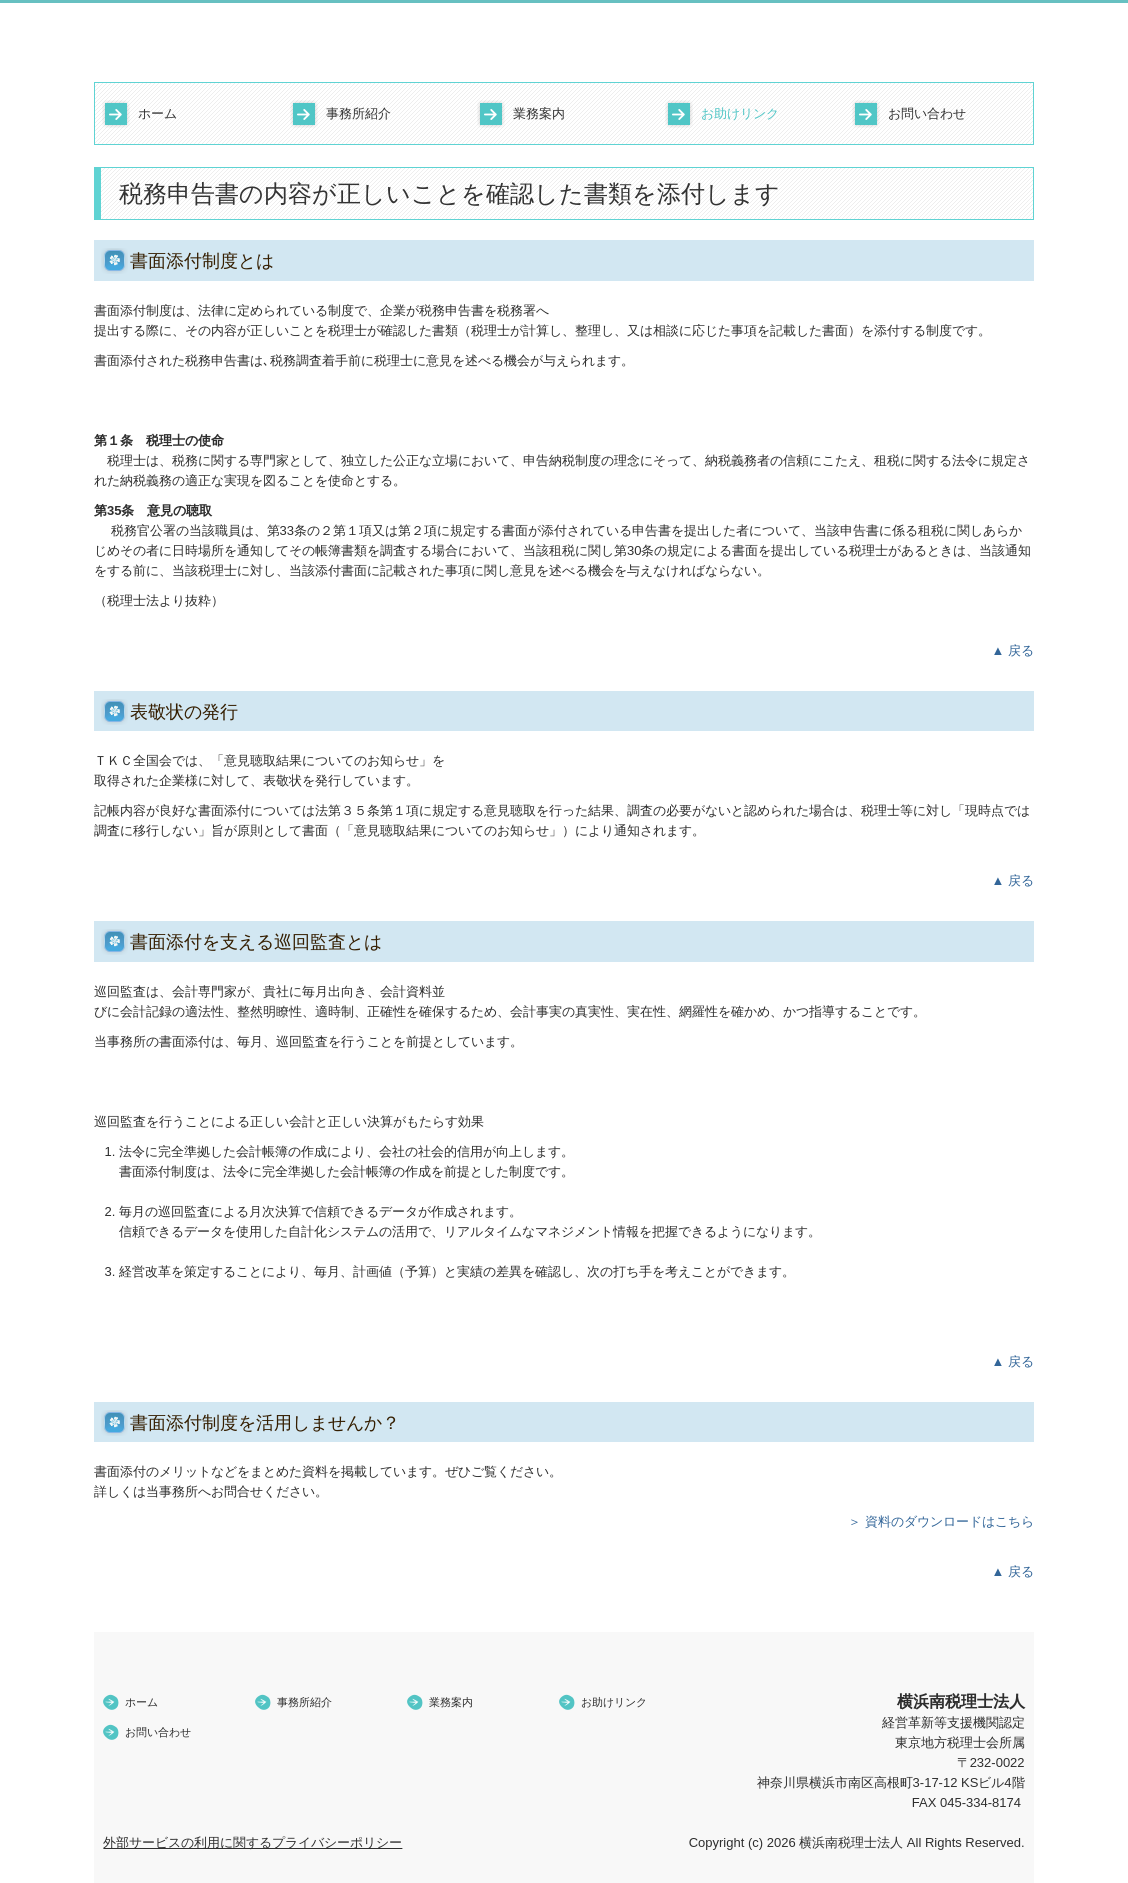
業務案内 (539, 113)
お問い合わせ (927, 113)
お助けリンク (740, 113)
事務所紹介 (358, 113)
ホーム (157, 113)
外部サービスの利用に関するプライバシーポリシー (252, 1842)
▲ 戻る (1013, 650)
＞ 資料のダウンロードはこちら (941, 1521)
